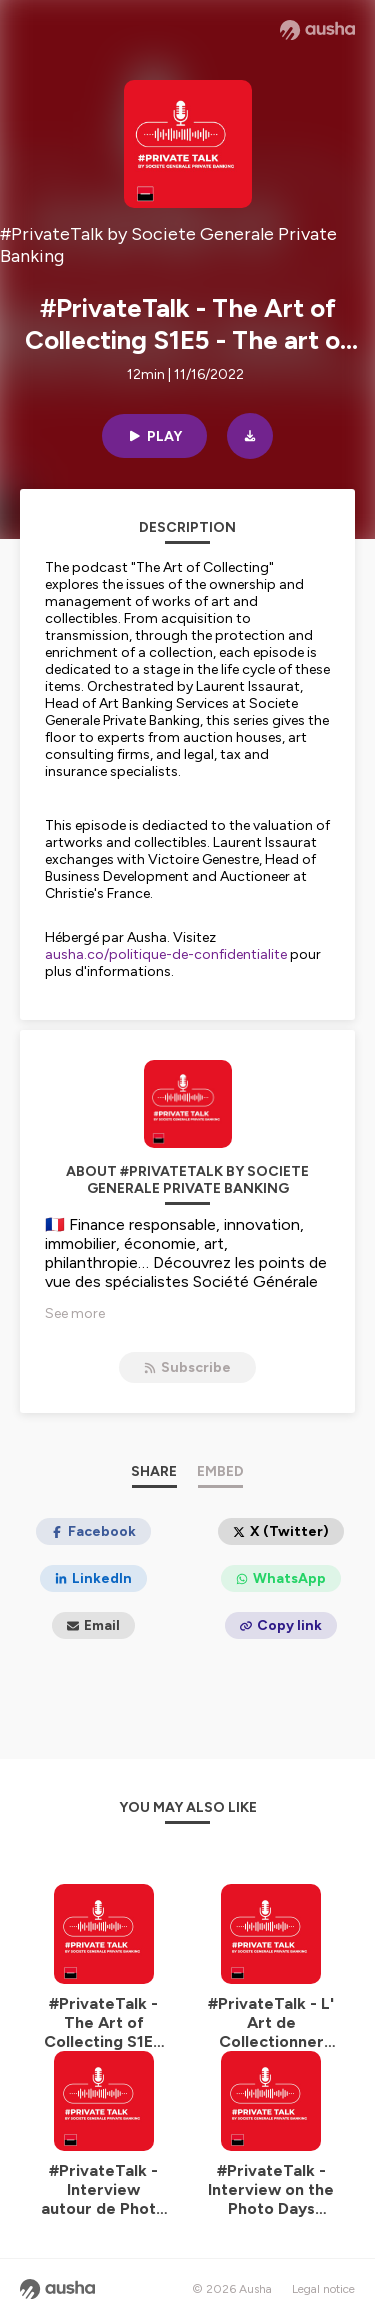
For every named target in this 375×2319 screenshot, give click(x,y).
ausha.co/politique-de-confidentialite (166, 954)
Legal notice (323, 2289)
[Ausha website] (317, 30)
